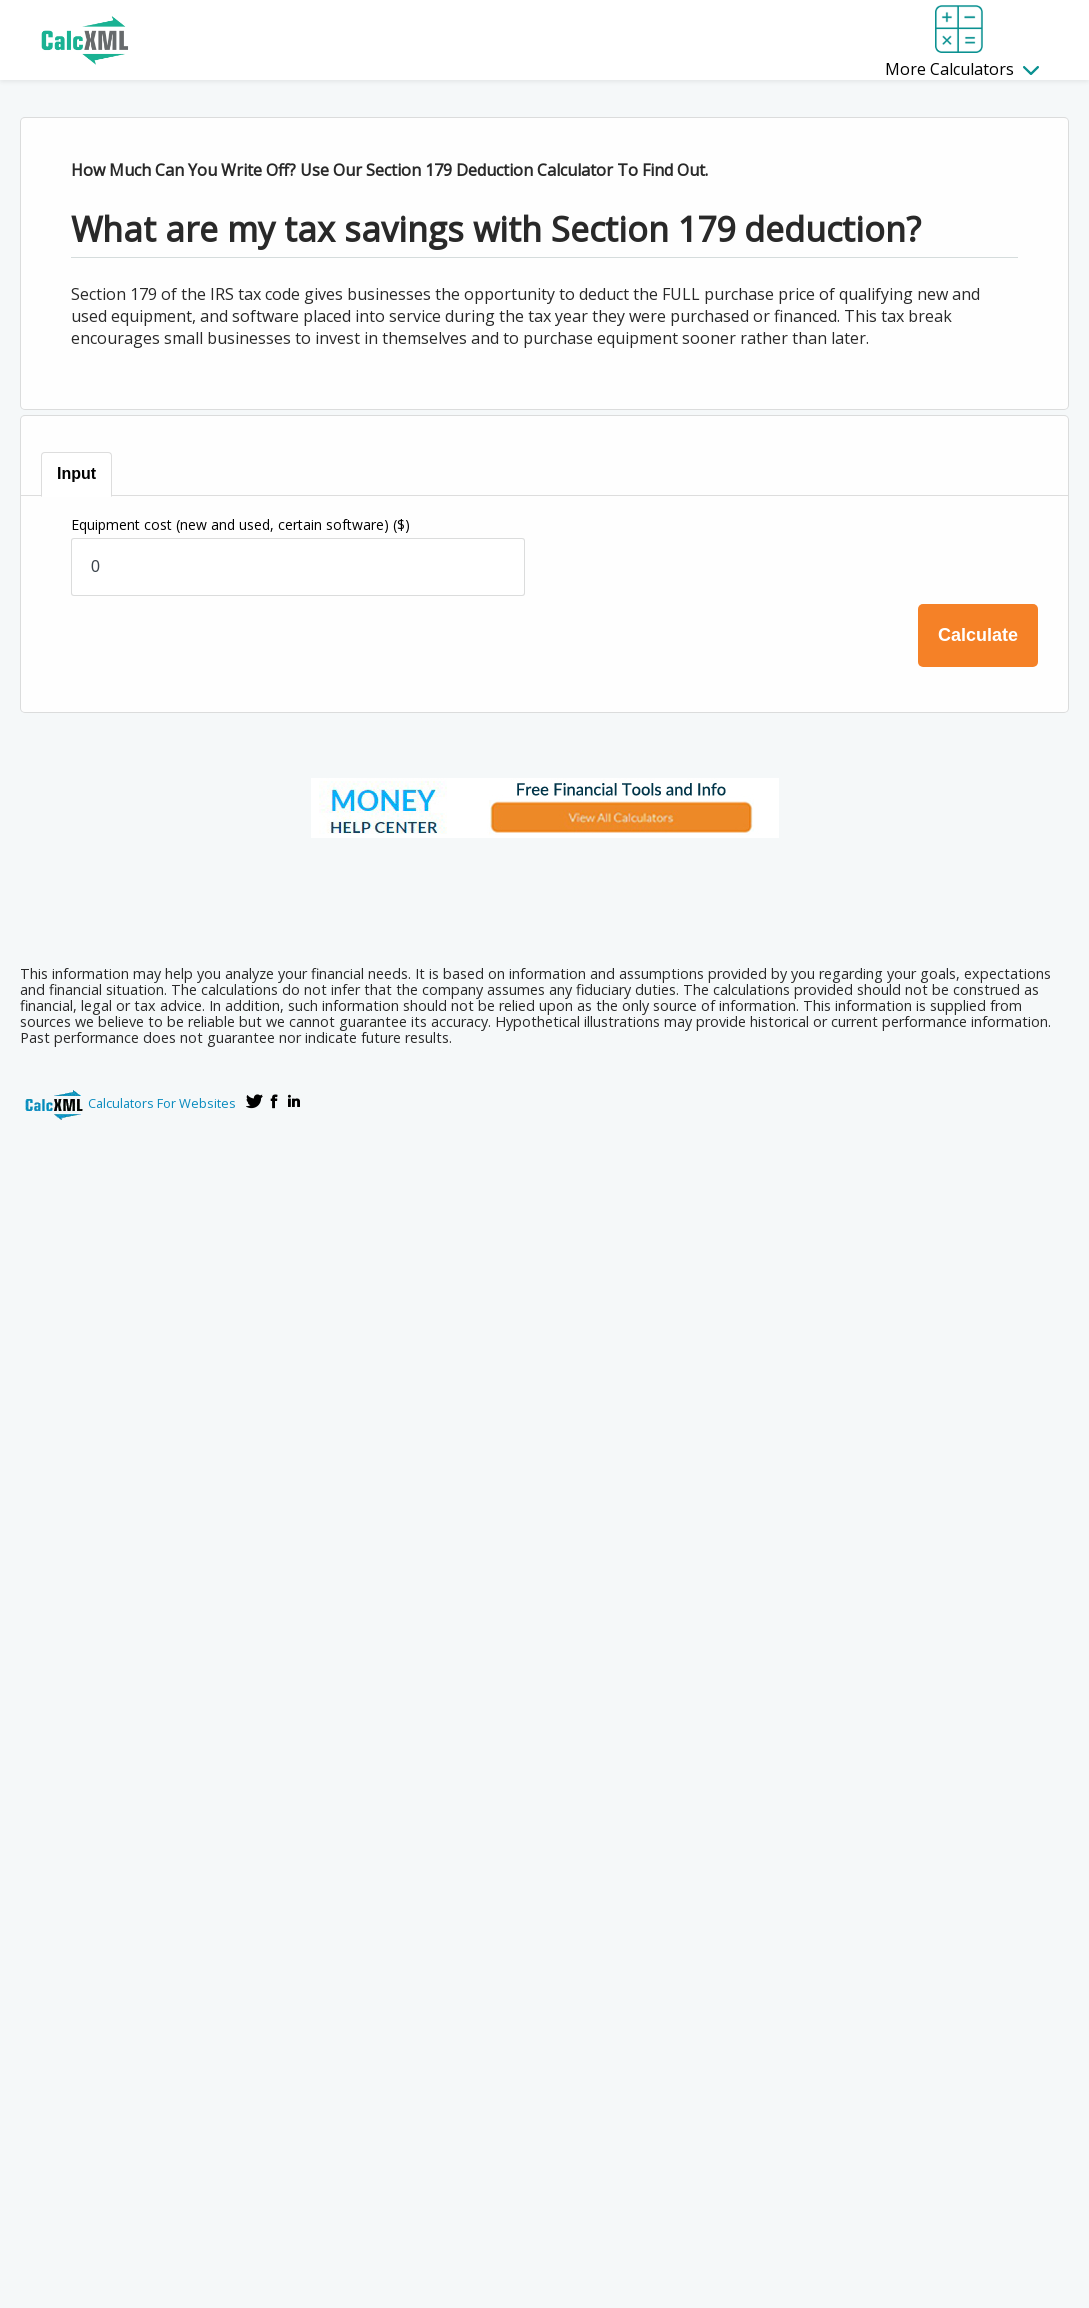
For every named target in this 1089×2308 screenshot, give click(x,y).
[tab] (77, 474)
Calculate (978, 635)
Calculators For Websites (162, 1103)
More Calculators (962, 69)
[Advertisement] (545, 895)
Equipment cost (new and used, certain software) (240, 524)
